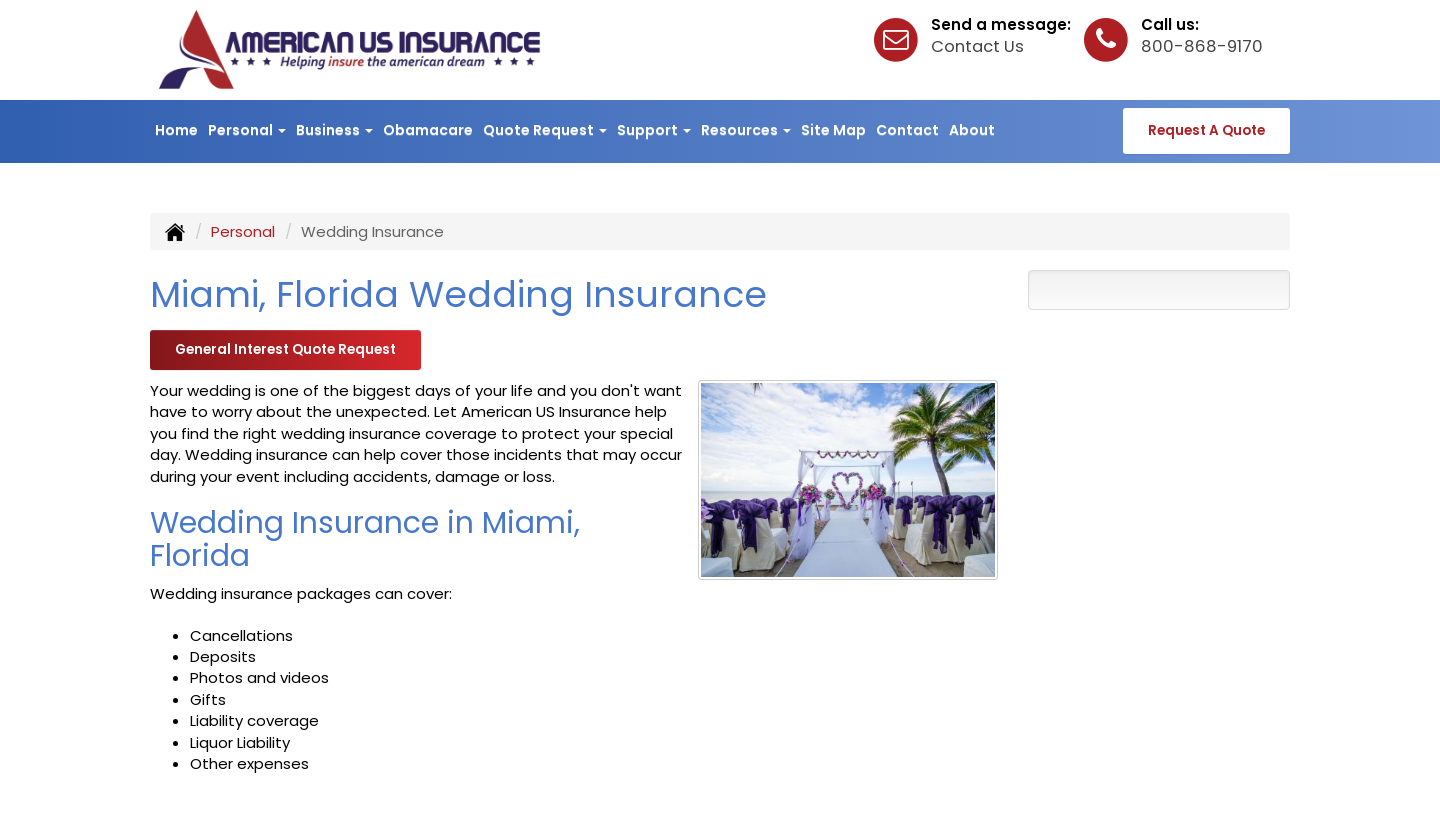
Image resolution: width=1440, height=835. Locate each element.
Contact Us (977, 46)
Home (176, 130)
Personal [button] (247, 130)
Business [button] (334, 130)
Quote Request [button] (545, 130)
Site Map (833, 130)
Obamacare (428, 130)
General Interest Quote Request (285, 349)
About (972, 130)
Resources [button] (746, 130)
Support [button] (654, 130)
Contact (907, 130)
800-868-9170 (1202, 46)
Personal (243, 231)
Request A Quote (1206, 130)
